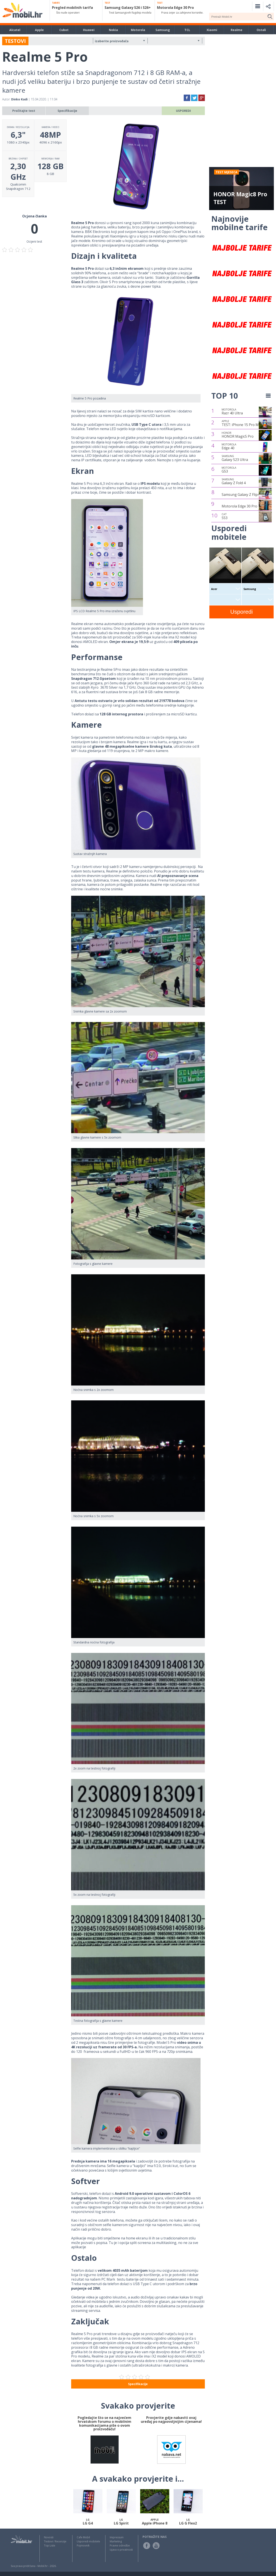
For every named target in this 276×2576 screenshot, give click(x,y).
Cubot (64, 30)
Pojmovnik (83, 2545)
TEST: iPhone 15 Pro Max (242, 423)
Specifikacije (67, 111)
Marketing (116, 2541)
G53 (229, 470)
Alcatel (14, 30)
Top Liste (49, 2545)
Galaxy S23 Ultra (235, 458)
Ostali (261, 30)
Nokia (113, 30)
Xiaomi (212, 30)
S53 (224, 516)
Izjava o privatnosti (121, 2549)
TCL (187, 30)
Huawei (88, 30)
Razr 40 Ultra (232, 411)
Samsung (162, 30)
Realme (236, 30)
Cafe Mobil (83, 2537)
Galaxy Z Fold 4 (234, 481)
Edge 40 (229, 446)
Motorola (138, 30)
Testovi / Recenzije (55, 2541)
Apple (39, 30)
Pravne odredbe (120, 2545)
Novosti (48, 2537)
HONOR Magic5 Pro (238, 435)
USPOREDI (183, 111)
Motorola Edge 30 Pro (239, 506)
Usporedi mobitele (88, 2541)
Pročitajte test (23, 111)
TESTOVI (15, 40)
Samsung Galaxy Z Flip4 (241, 494)
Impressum (117, 2537)
